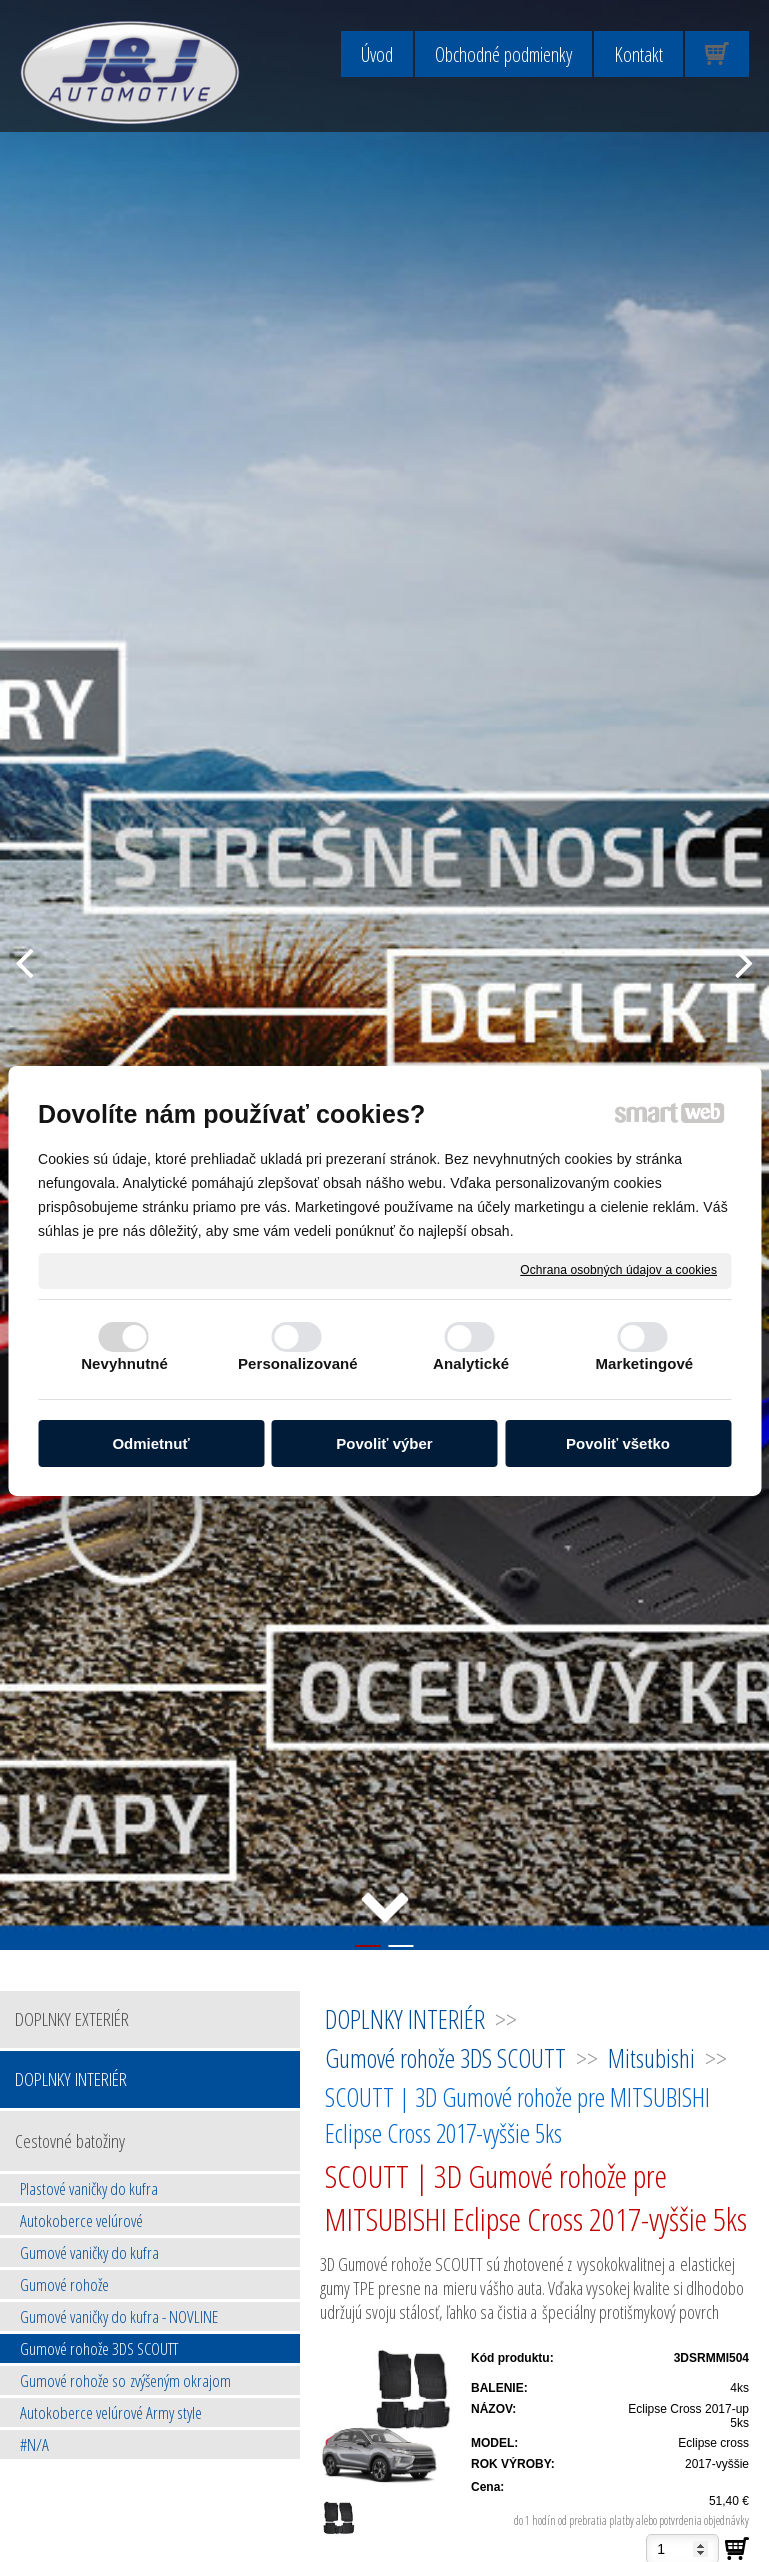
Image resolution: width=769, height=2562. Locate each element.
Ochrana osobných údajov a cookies (618, 1270)
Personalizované (298, 1363)
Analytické (471, 1363)
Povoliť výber (384, 1443)
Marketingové (644, 1363)
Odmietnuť (150, 1443)
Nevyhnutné (124, 1363)
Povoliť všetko (618, 1443)
